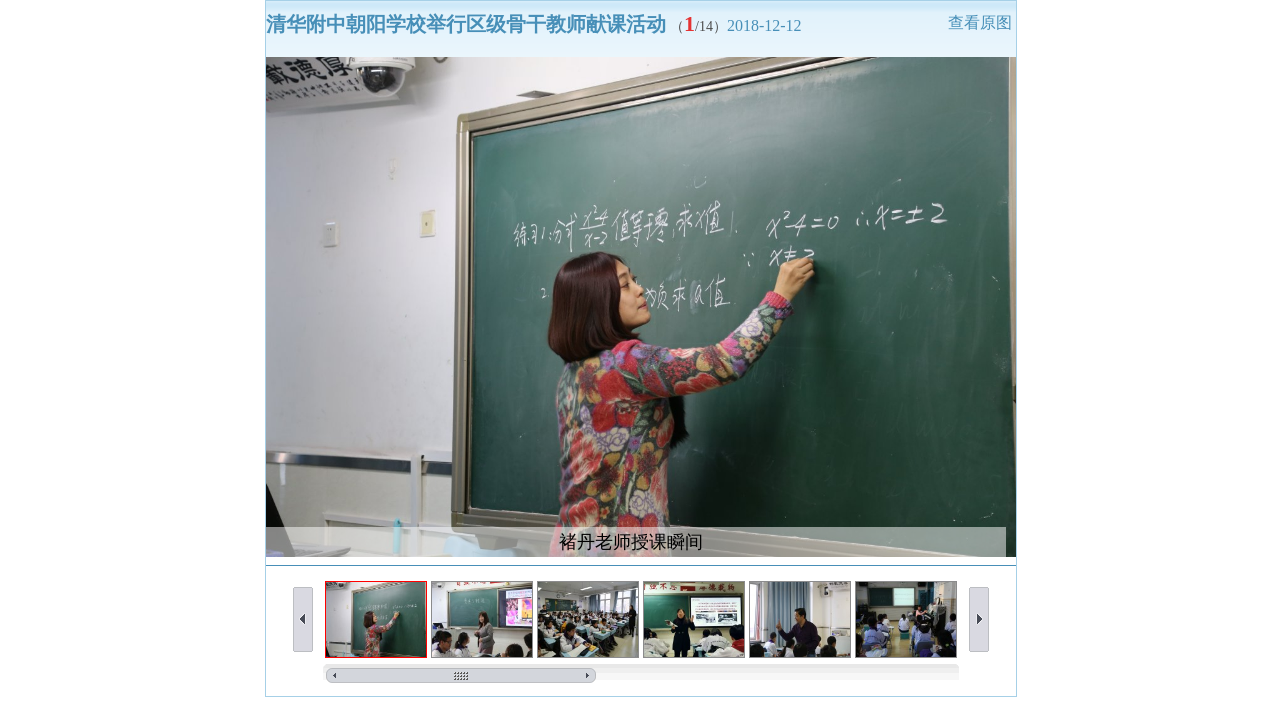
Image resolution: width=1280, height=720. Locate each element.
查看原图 (980, 22)
